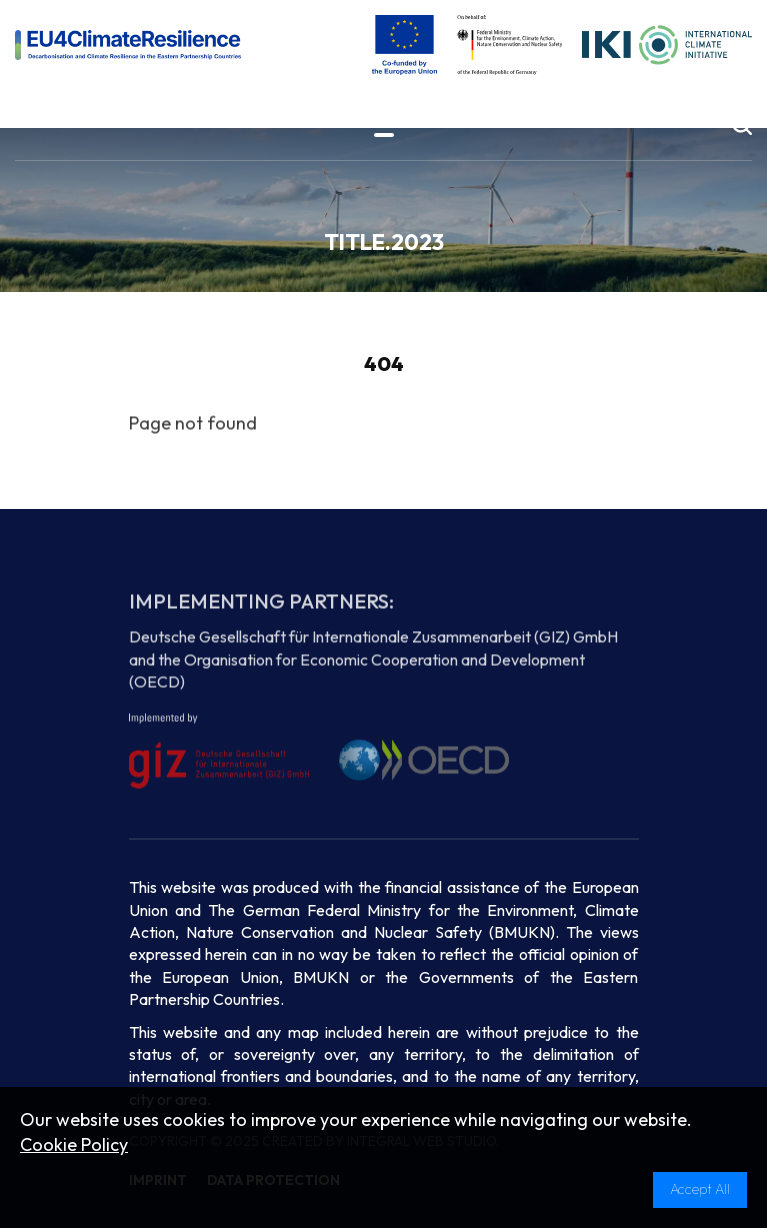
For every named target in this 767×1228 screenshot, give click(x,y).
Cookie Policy (74, 1144)
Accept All (700, 1189)
